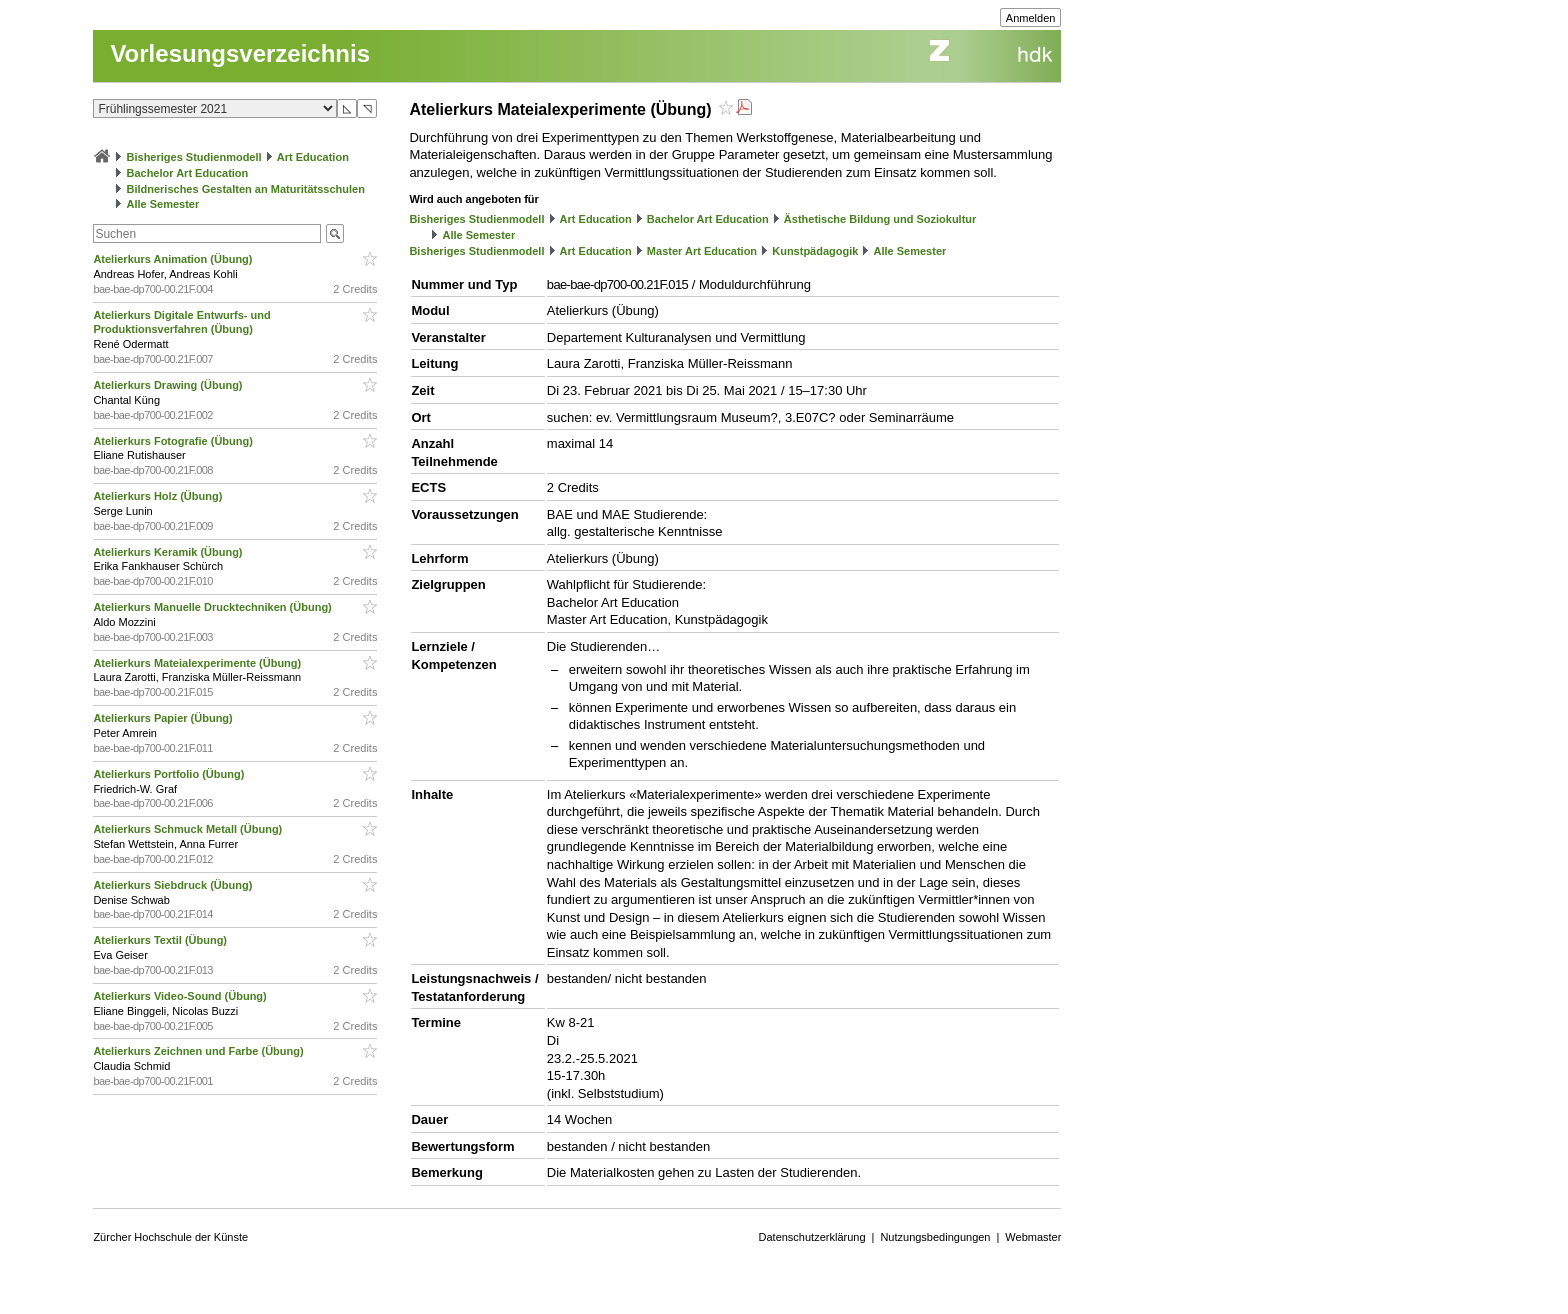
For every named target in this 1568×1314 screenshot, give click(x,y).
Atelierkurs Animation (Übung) (174, 259)
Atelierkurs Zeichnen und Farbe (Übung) (199, 1051)
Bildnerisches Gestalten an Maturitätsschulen (245, 189)
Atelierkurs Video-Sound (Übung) (181, 996)
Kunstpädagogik (815, 251)
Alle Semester (162, 204)
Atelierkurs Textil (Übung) (161, 940)
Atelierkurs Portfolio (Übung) (170, 774)
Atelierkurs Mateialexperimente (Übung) (198, 663)
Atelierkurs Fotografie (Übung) (174, 441)
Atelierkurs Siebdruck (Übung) (174, 885)
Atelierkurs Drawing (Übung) (169, 385)
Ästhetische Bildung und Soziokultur (880, 219)
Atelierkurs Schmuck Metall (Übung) (189, 829)
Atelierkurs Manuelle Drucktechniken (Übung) (213, 607)
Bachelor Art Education (187, 173)
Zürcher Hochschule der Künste (170, 1237)
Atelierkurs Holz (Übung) (159, 496)
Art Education (313, 157)
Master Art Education (702, 251)
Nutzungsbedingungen (935, 1237)
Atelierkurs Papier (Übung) (164, 718)
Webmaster (1033, 1237)
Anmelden (1031, 18)
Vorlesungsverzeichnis (240, 53)
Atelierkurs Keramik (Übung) (169, 552)
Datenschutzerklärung (812, 1237)
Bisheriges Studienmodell (194, 157)
